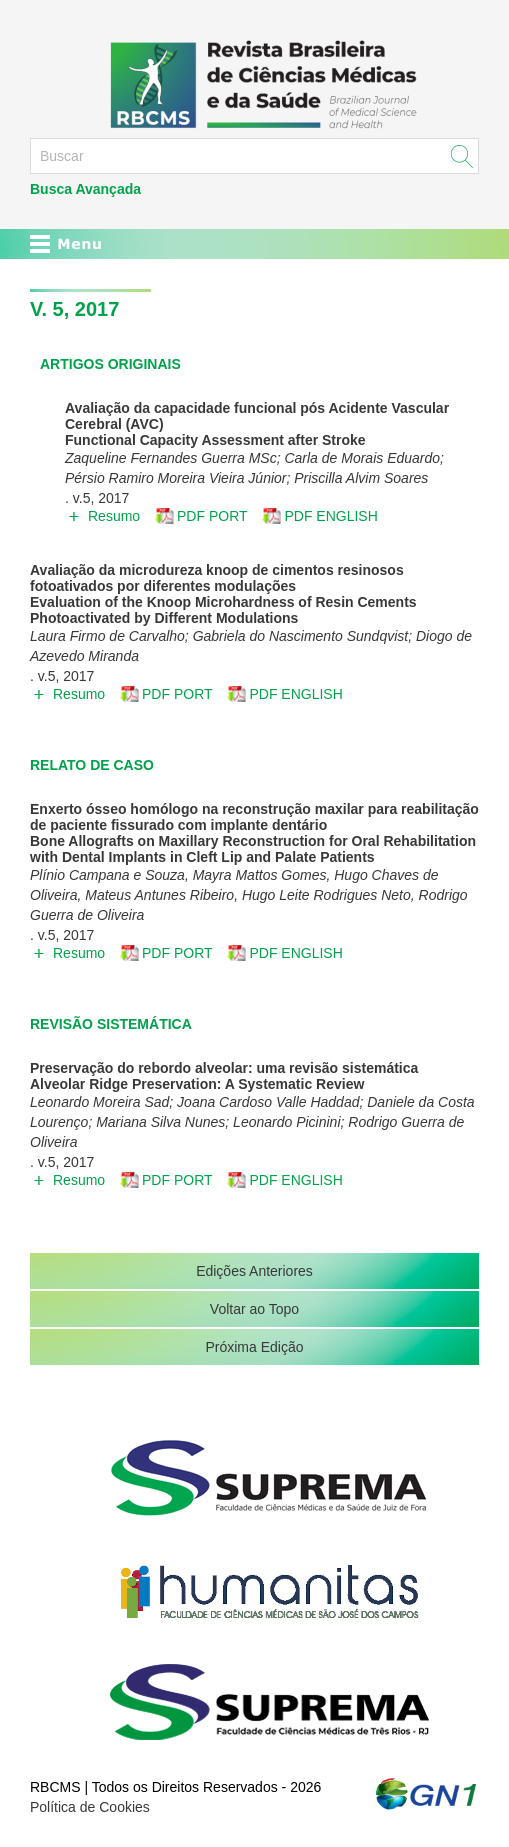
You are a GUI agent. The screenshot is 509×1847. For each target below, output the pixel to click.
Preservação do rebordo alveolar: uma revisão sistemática (224, 1068)
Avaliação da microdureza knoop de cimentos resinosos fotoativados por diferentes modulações (217, 578)
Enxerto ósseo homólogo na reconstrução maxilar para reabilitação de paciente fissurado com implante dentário (254, 817)
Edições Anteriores (254, 1271)
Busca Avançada (85, 189)
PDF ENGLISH (330, 516)
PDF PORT (212, 516)
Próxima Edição (254, 1347)
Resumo (114, 516)
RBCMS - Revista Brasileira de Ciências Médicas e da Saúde (254, 84)
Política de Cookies (90, 1807)
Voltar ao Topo (254, 1309)
